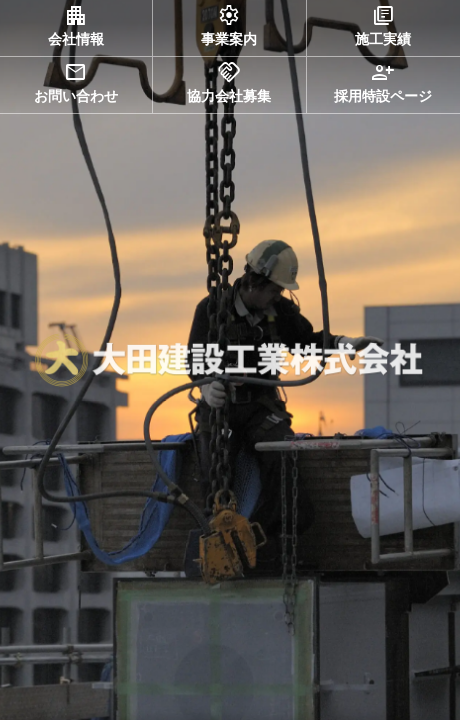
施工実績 (383, 25)
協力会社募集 (229, 82)
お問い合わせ (76, 82)
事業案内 (229, 25)
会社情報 (76, 25)
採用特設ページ (383, 82)
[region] (230, 360)
